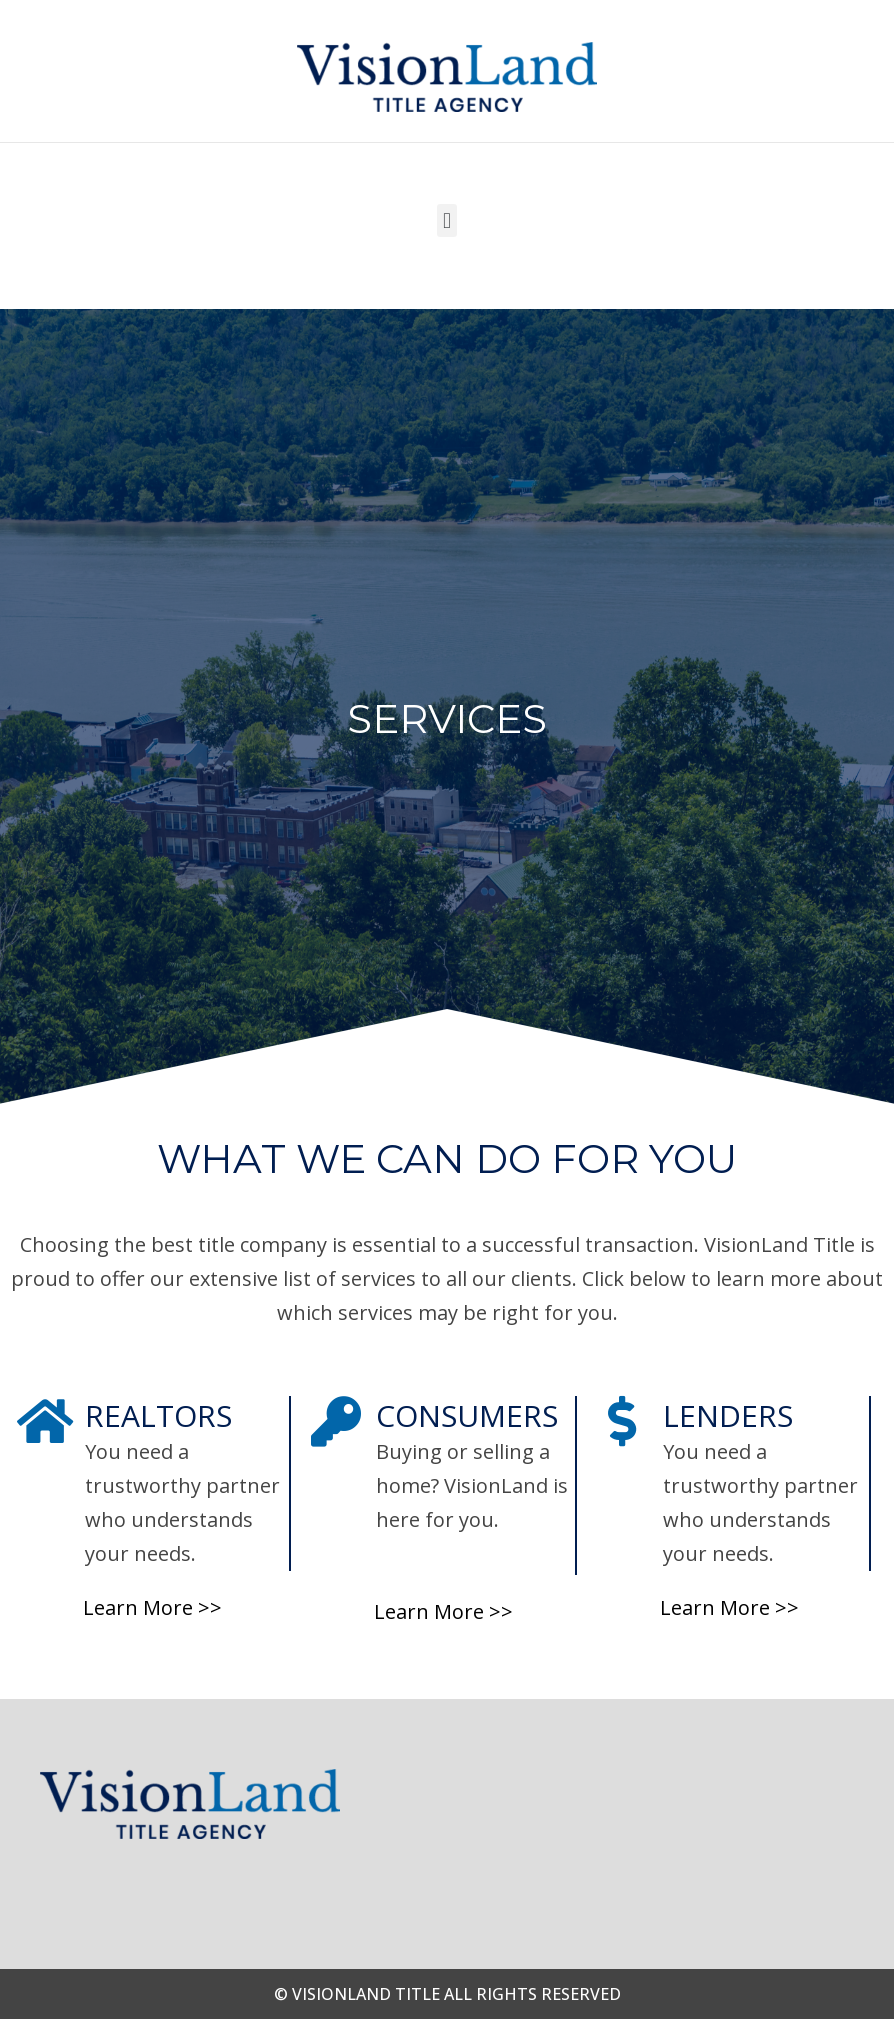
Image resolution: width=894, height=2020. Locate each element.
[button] (446, 220)
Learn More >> (152, 1607)
